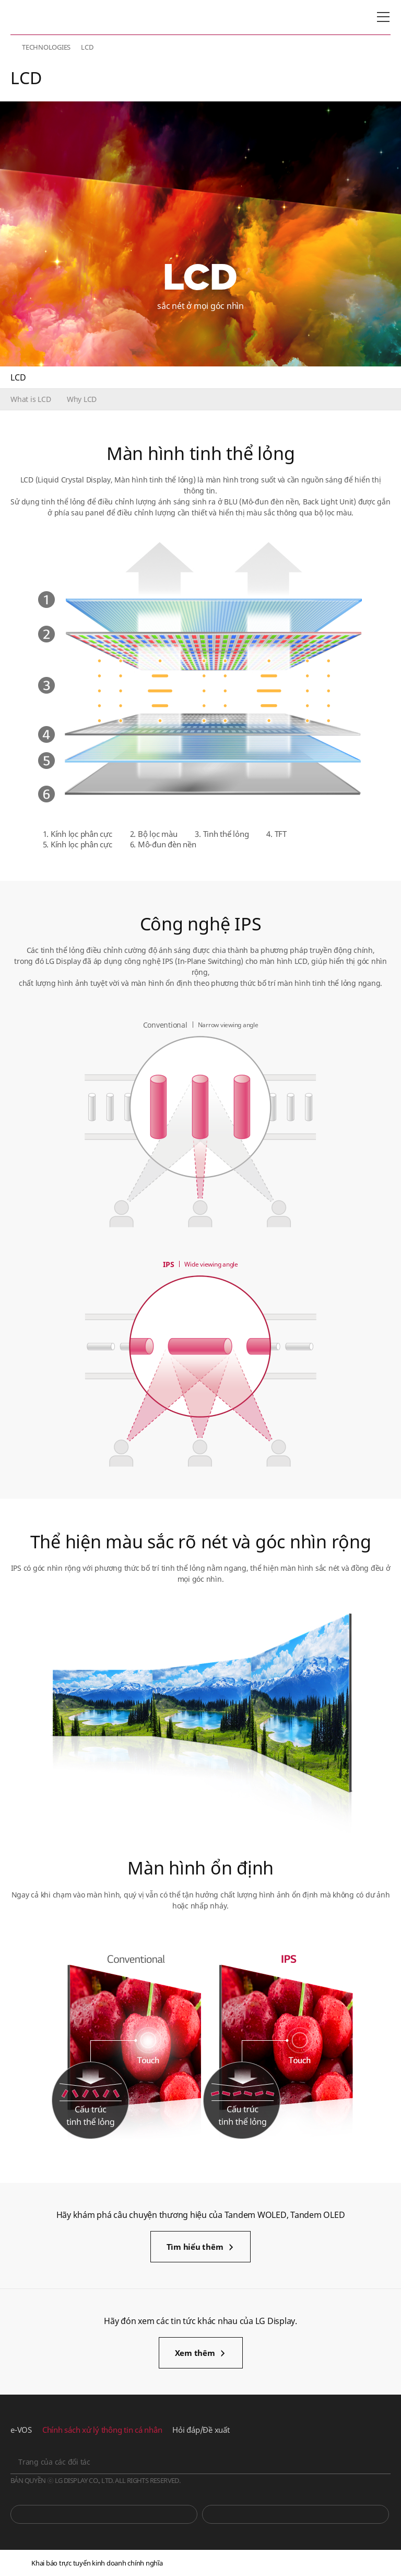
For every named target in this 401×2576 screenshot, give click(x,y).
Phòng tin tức (295, 2514)
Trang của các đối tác (54, 2462)
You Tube (104, 2514)
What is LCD (30, 399)
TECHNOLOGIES (46, 47)
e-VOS (21, 2429)
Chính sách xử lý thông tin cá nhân (102, 2429)
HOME (14, 47)
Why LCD (82, 399)
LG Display (54, 17)
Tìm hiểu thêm (195, 2246)
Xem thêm (195, 2353)
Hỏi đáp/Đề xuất (200, 2429)
